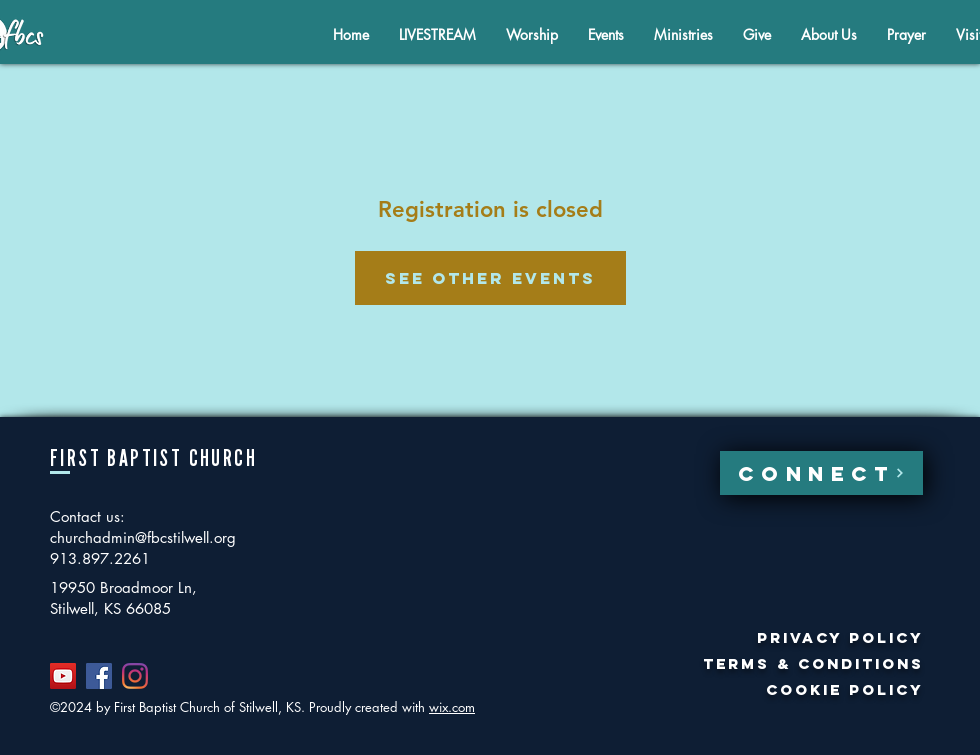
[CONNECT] (821, 473)
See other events (490, 278)
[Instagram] (135, 676)
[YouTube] (63, 676)
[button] (829, 34)
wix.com (452, 707)
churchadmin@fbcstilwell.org (143, 537)
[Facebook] (99, 676)
